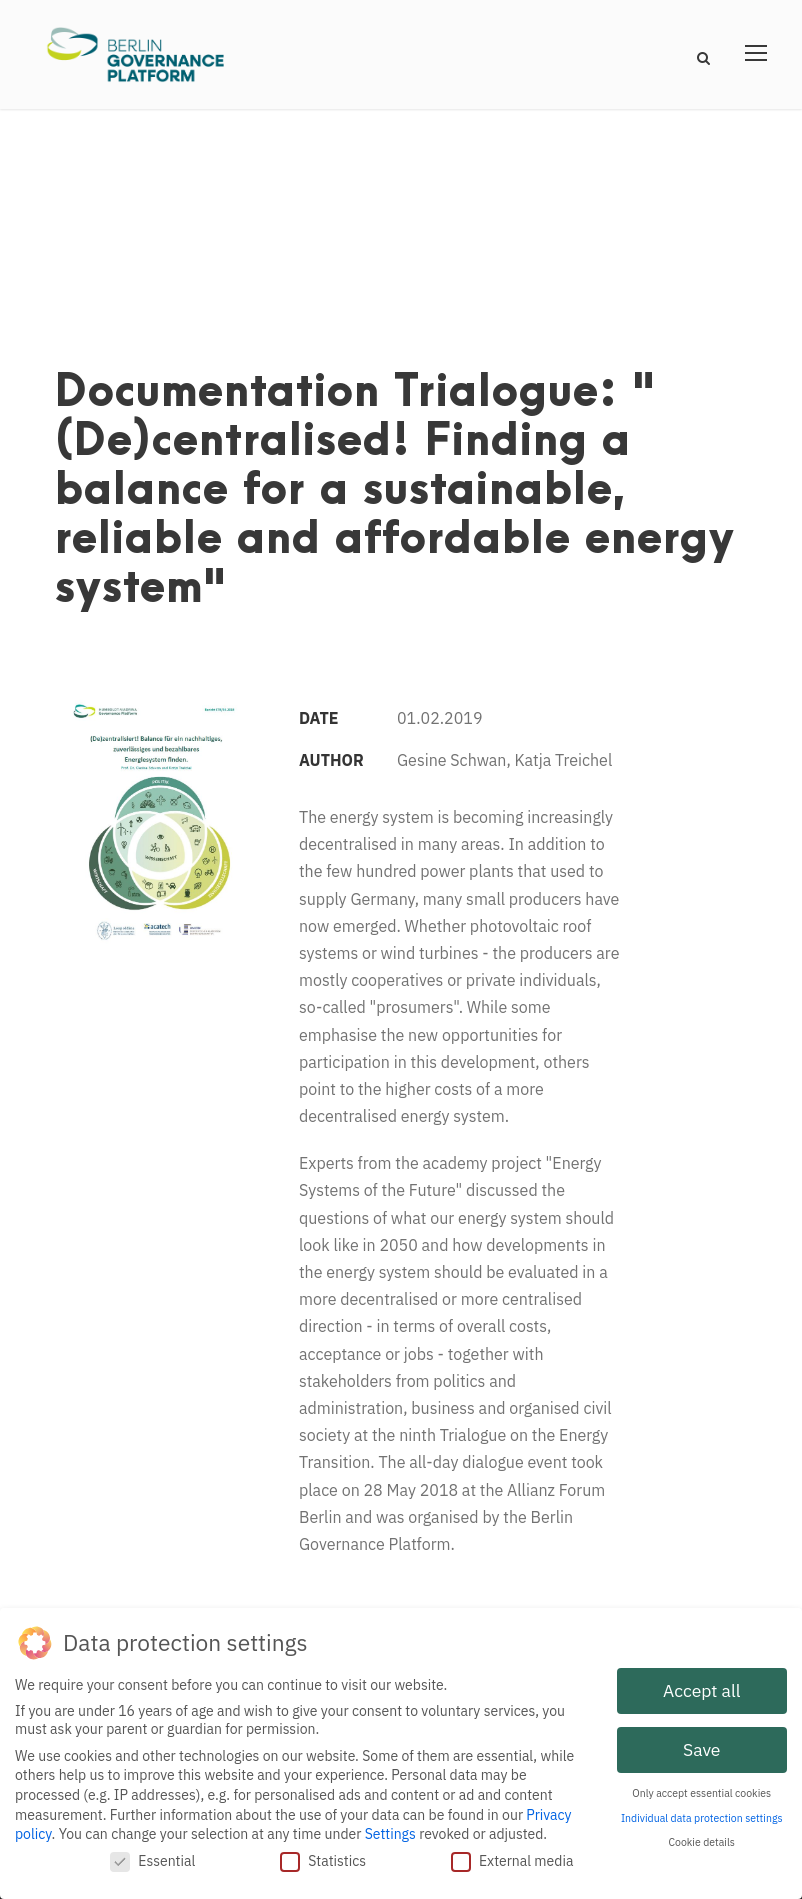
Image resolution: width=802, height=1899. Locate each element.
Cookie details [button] (702, 1837)
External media (512, 1856)
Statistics (323, 1856)
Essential (152, 1856)
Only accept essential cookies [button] (701, 1788)
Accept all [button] (701, 1685)
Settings (390, 1829)
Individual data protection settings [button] (702, 1813)
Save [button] (701, 1744)
